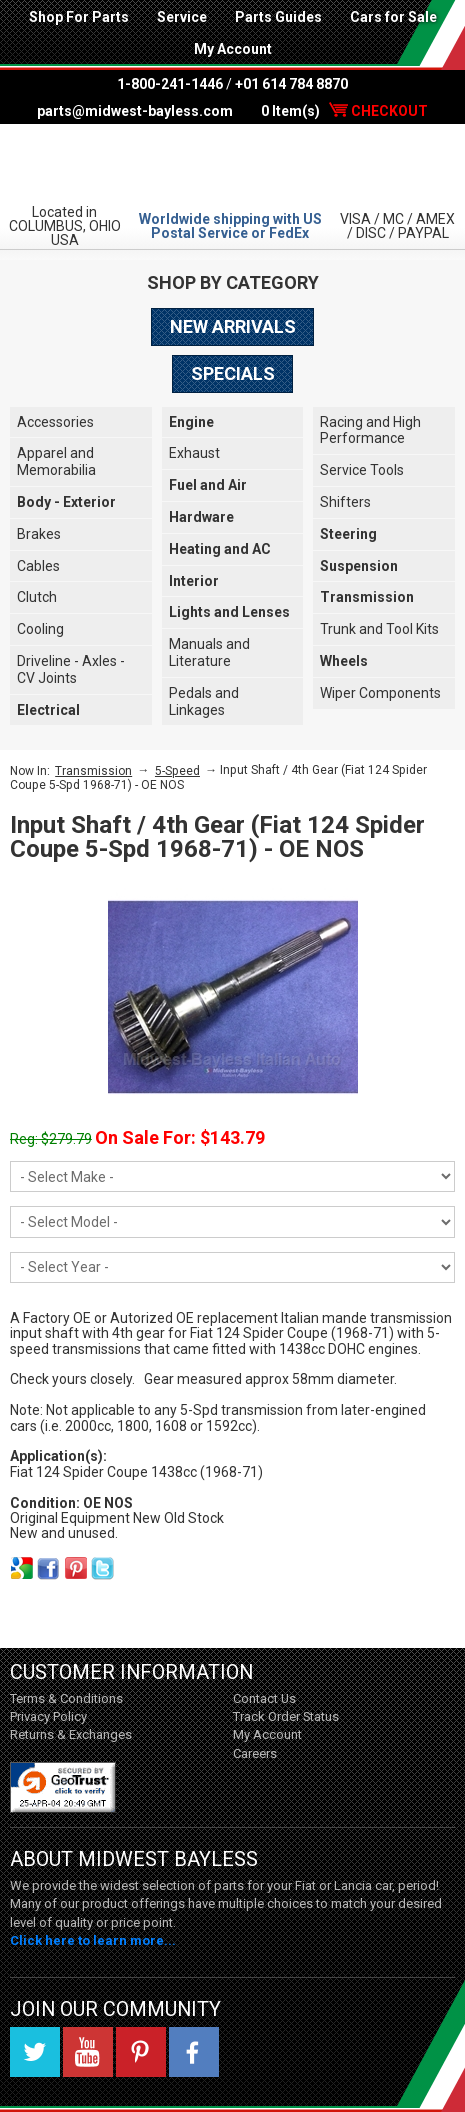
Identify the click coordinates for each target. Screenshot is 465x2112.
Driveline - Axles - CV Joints (71, 669)
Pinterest (141, 2052)
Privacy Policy (48, 1716)
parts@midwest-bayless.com (135, 111)
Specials (233, 373)
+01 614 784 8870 (291, 84)
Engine (191, 422)
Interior (194, 581)
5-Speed (177, 771)
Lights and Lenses (229, 612)
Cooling (40, 629)
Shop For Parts (79, 17)
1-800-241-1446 (170, 84)
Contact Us (264, 1698)
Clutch (37, 597)
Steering (348, 534)
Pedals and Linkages (204, 701)
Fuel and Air (208, 485)
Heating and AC (220, 549)
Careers (255, 1753)
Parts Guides (278, 17)
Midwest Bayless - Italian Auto (232, 163)
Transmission (367, 597)
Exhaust (194, 453)
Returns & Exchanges (71, 1734)
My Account (233, 49)
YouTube (88, 2052)
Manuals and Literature (209, 652)
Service (182, 17)
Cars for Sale (393, 17)
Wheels (344, 661)
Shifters (345, 502)
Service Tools (362, 470)
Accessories (55, 422)
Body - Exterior (66, 502)
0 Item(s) (344, 111)
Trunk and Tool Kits (379, 629)
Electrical (48, 710)
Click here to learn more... (93, 1940)
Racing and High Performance (370, 430)
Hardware (201, 517)
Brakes (39, 534)
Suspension (359, 566)
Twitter (35, 2052)
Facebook (194, 2052)
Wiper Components (380, 693)
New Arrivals (233, 326)
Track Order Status (286, 1716)
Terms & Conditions (66, 1698)
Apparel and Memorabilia (56, 461)
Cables (38, 566)
